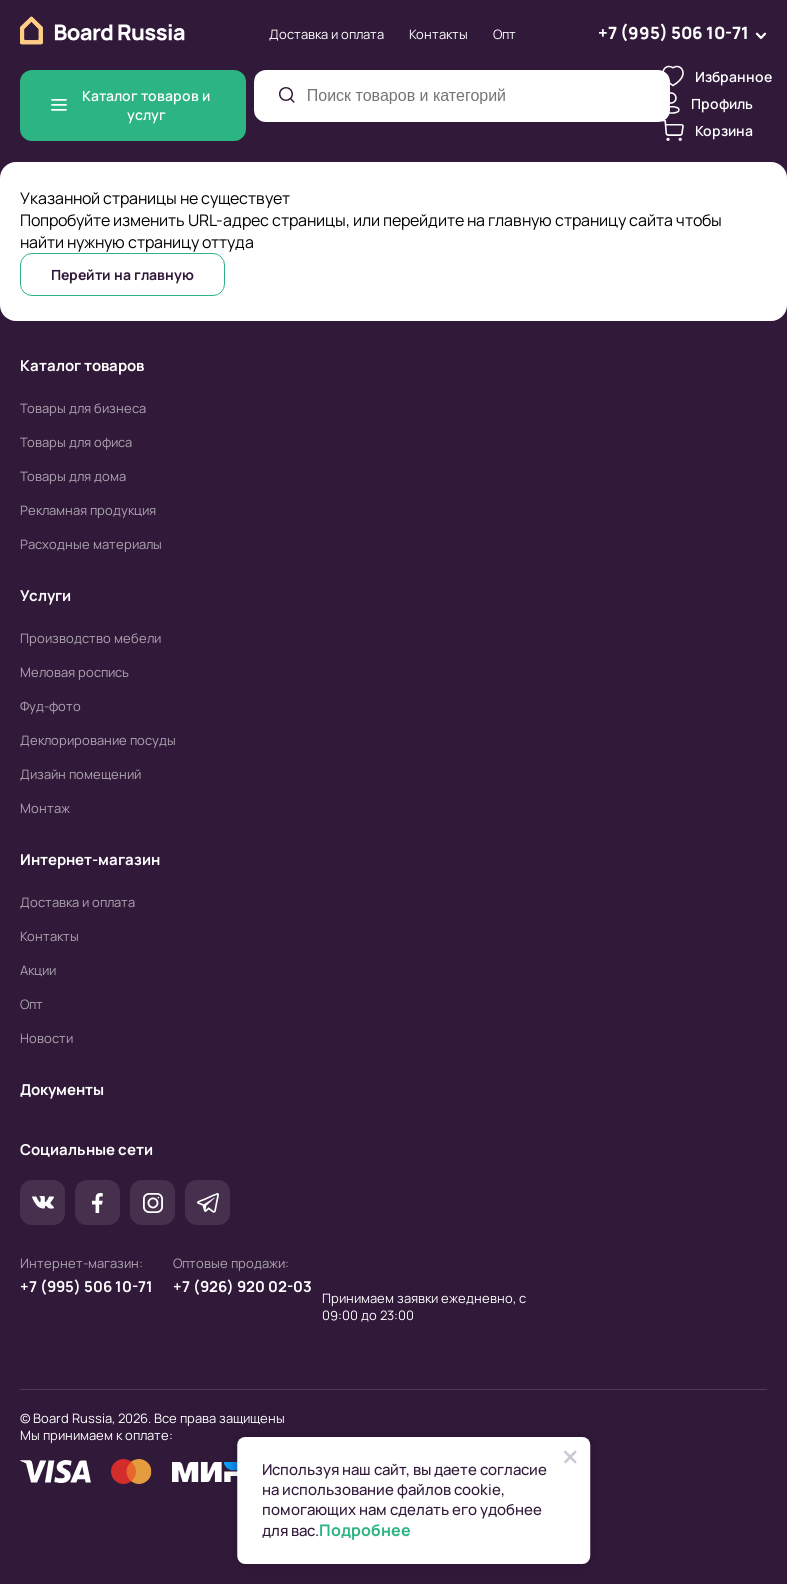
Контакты (438, 34)
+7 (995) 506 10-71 (86, 1286)
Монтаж (45, 808)
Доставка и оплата (326, 34)
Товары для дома (73, 476)
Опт (504, 34)
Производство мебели (90, 638)
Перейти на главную (122, 274)
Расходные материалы (91, 544)
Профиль (707, 103)
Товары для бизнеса (83, 408)
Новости (46, 1038)
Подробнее (365, 1530)
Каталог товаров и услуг (130, 105)
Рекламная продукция (88, 510)
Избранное (717, 76)
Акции (38, 970)
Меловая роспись (74, 672)
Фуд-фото (50, 706)
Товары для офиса (76, 442)
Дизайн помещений (80, 774)
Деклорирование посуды (98, 740)
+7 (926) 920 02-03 (242, 1286)
